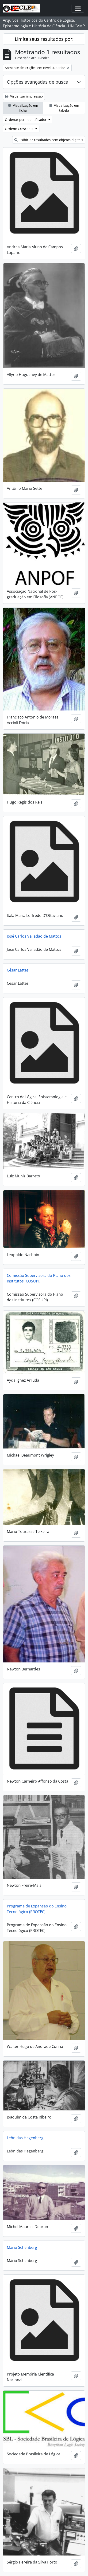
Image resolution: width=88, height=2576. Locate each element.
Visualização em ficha (23, 108)
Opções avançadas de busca (37, 82)
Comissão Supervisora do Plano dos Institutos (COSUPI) (39, 1278)
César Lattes (18, 970)
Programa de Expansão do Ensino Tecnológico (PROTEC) (37, 1908)
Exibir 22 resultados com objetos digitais (48, 140)
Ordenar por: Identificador (26, 119)
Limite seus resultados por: (44, 39)
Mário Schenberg (22, 2247)
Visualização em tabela (64, 108)
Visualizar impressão (24, 96)
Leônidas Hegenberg (25, 2137)
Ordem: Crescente (19, 129)
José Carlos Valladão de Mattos (34, 936)
